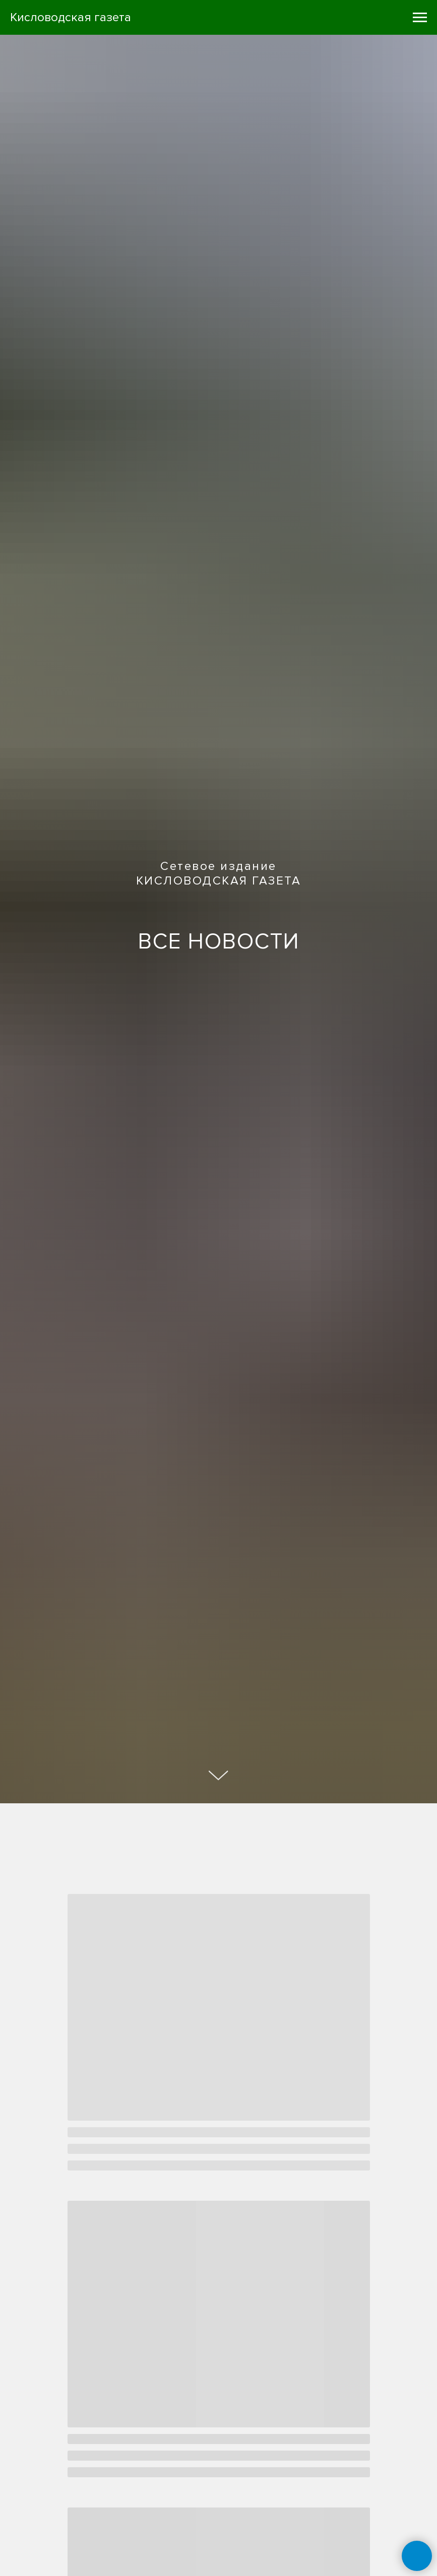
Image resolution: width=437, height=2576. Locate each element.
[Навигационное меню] (420, 18)
